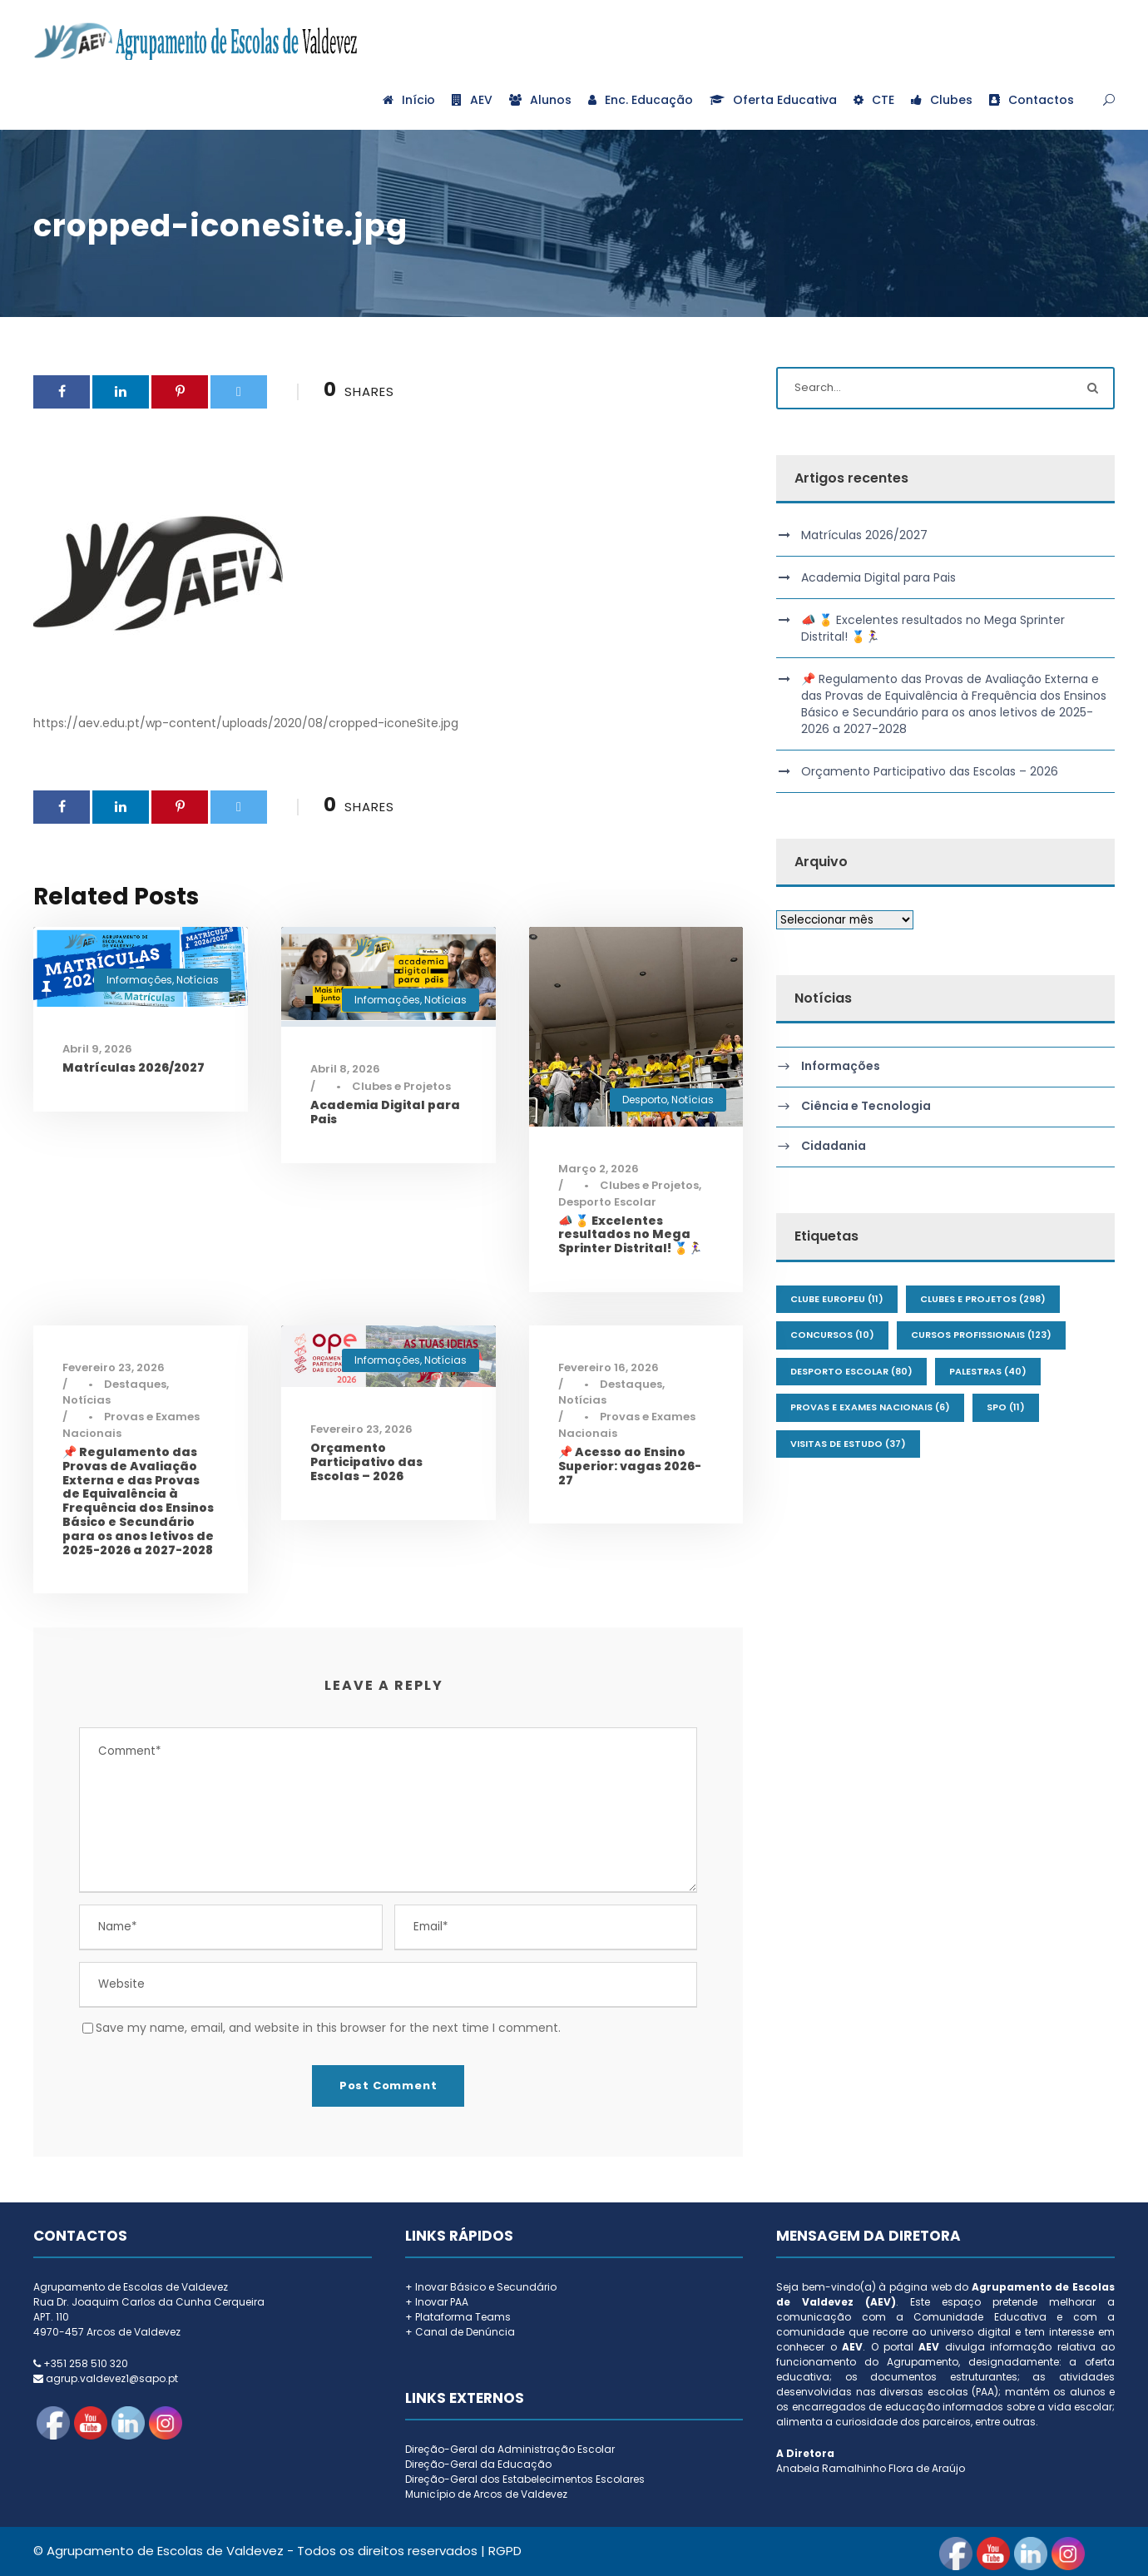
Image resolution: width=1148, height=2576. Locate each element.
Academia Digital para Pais (385, 1112)
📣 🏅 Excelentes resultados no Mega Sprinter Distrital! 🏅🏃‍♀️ (630, 1234)
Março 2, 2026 (598, 1169)
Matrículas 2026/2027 (133, 1067)
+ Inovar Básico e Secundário (481, 2287)
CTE (874, 100)
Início (409, 100)
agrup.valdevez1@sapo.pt (112, 2378)
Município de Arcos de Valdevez (486, 2494)
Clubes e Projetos (401, 1086)
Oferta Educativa (773, 100)
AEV (472, 100)
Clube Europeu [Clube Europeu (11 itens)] (836, 1298)
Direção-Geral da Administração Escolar (510, 2449)
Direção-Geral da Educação (478, 2464)
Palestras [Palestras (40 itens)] (988, 1371)
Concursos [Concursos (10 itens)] (832, 1334)
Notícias (197, 980)
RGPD (505, 2550)
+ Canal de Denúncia (460, 2332)
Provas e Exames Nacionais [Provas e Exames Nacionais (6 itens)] (870, 1407)
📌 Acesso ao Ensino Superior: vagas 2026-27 (629, 1466)
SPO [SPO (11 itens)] (1006, 1407)
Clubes (941, 100)
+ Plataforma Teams (458, 2317)
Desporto (644, 1099)
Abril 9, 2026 (97, 1049)
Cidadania (833, 1146)
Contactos (1031, 100)
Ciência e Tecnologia (866, 1106)
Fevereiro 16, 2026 (608, 1367)
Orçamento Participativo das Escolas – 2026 (366, 1461)
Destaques (135, 1384)
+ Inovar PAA (436, 2302)
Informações (139, 980)
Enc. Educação (640, 100)
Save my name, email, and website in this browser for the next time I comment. (328, 2027)
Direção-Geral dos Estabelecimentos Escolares (525, 2479)
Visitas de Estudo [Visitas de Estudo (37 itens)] (848, 1443)
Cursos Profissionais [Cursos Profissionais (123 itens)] (981, 1334)
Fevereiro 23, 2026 (113, 1367)
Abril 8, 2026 (345, 1069)
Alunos (540, 100)
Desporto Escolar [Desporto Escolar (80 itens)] (851, 1371)
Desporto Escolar (607, 1202)
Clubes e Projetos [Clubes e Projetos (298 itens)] (983, 1298)
